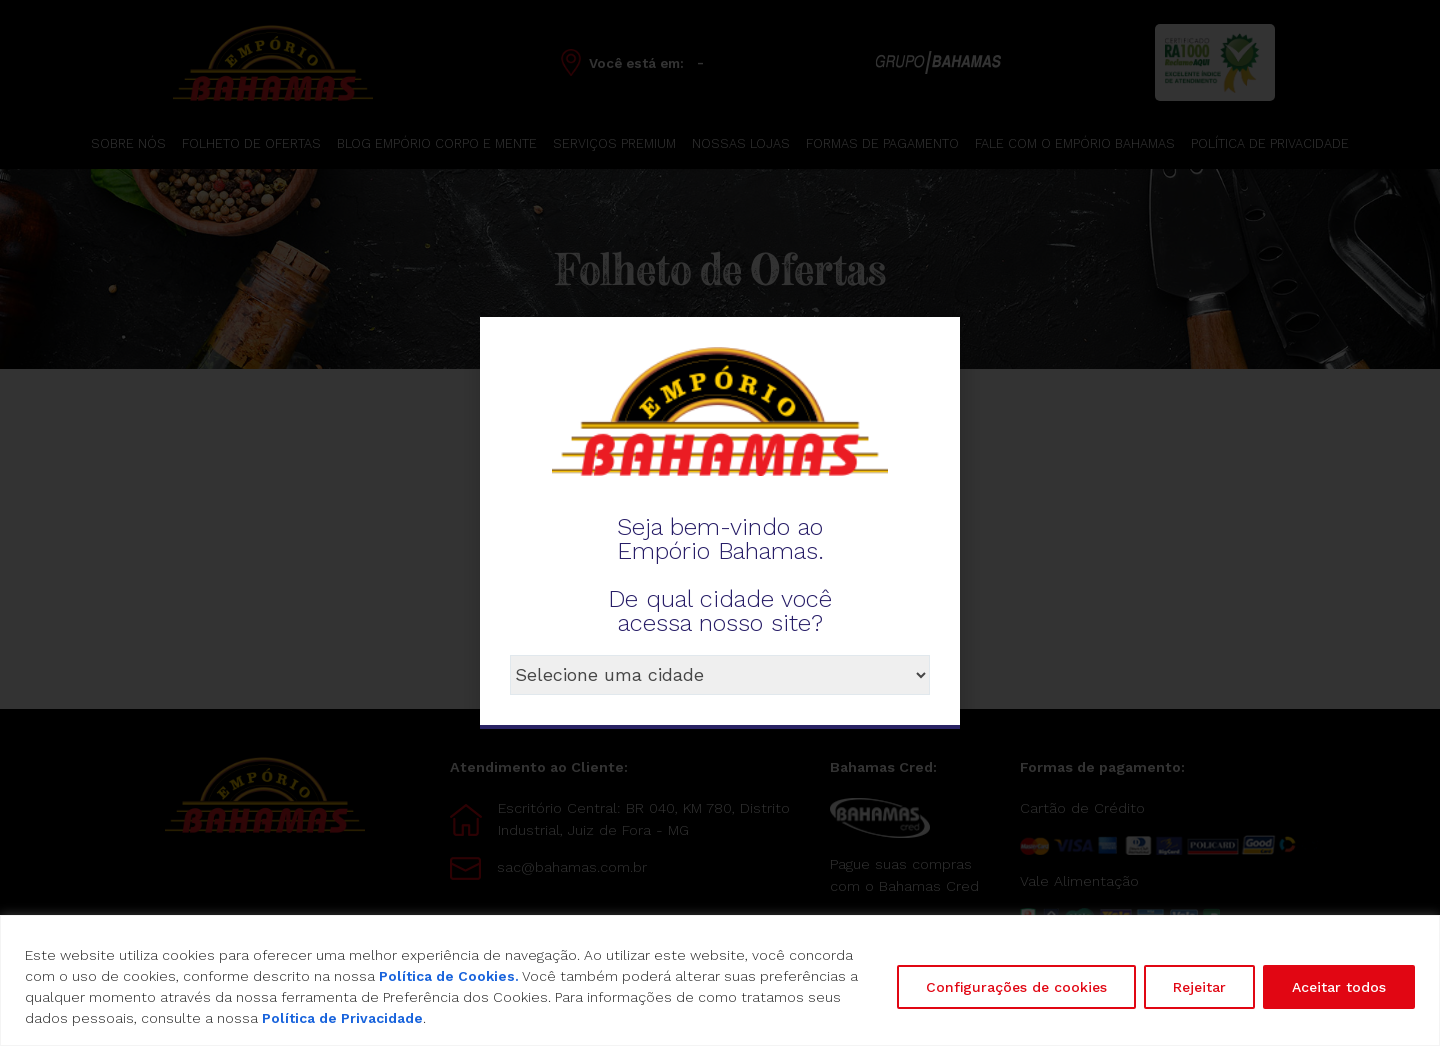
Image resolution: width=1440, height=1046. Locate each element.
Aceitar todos (1339, 987)
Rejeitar (1199, 987)
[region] (720, 980)
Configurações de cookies (1016, 987)
